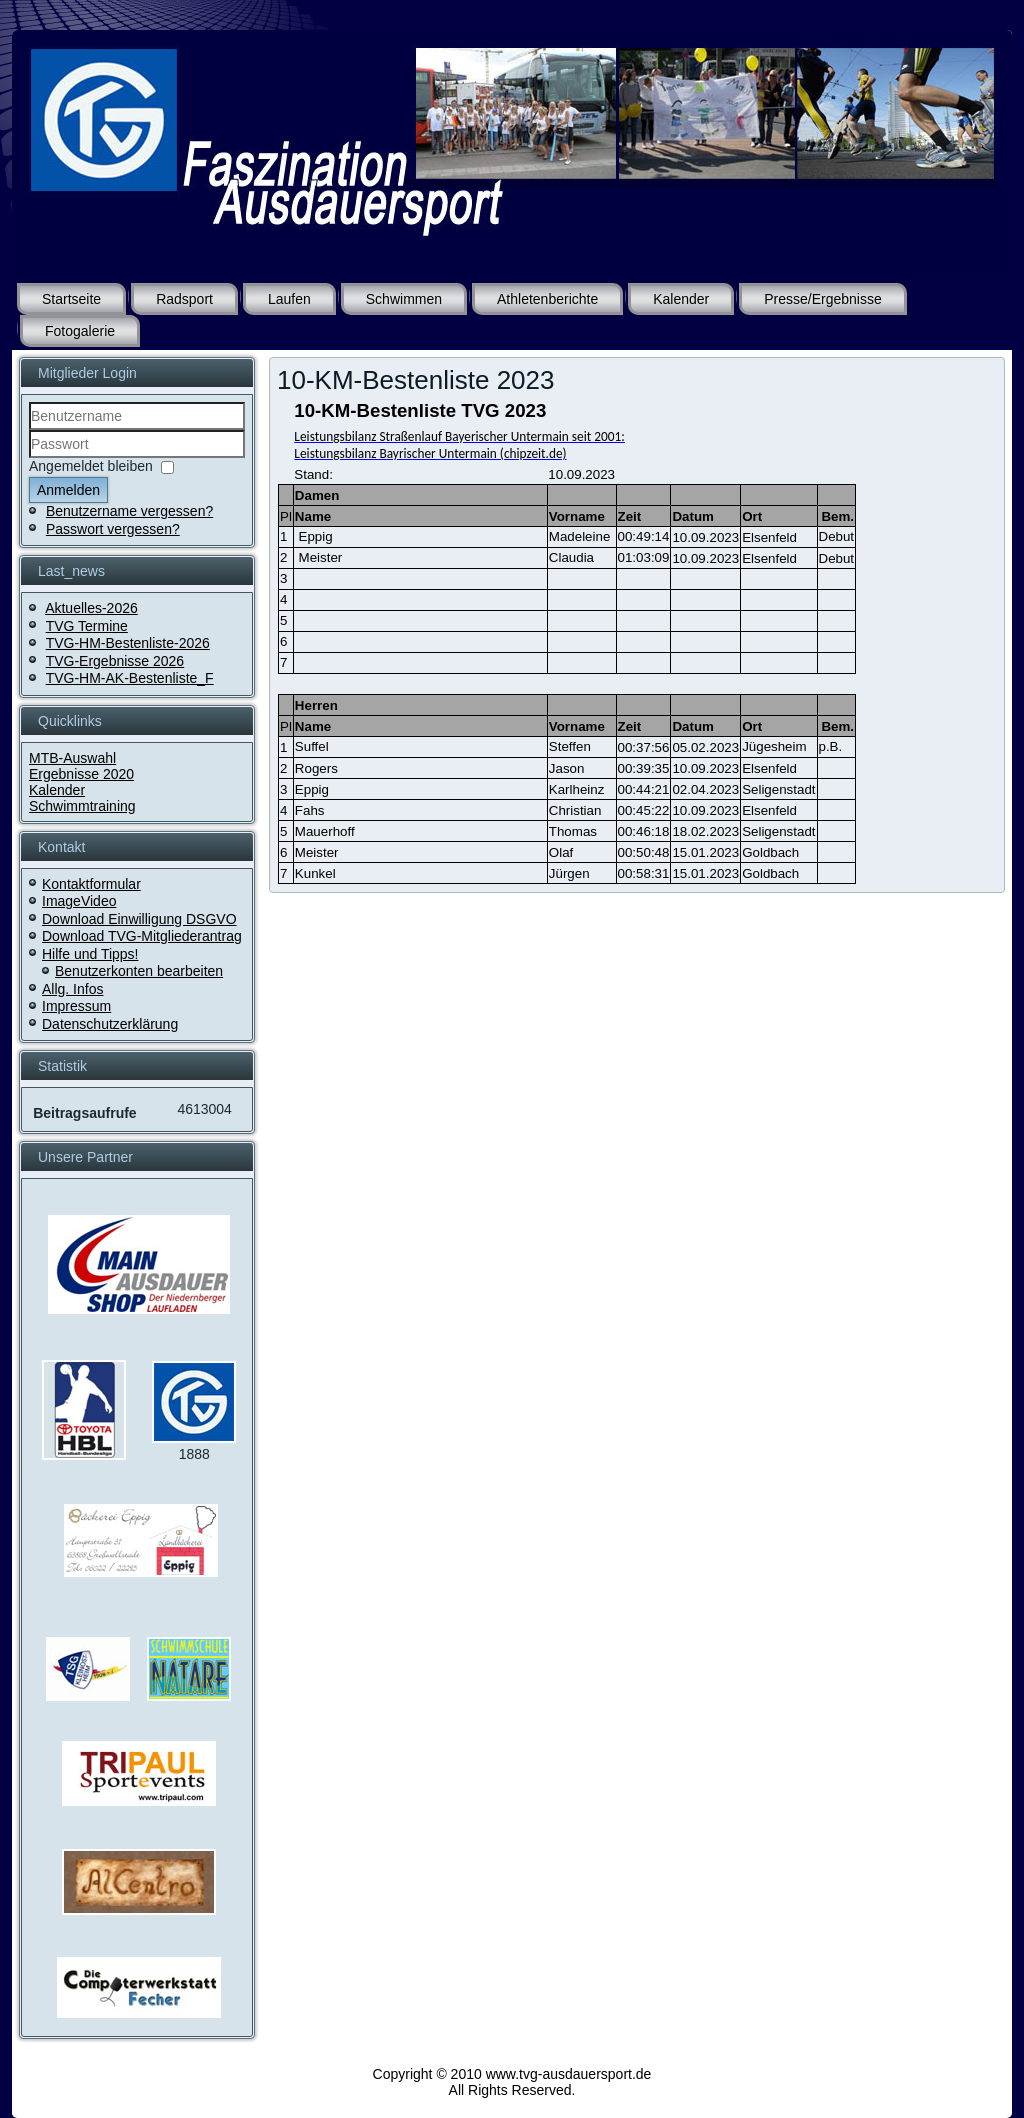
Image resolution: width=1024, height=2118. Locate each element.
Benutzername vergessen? (129, 511)
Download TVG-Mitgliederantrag (142, 936)
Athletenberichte (547, 299)
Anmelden (68, 490)
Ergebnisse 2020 (81, 774)
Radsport (184, 299)
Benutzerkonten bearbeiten (139, 971)
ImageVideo (79, 901)
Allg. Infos (72, 989)
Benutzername (29, 430)
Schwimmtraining (82, 806)
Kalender (681, 299)
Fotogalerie (80, 331)
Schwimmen (404, 299)
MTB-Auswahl (72, 758)
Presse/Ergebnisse (823, 299)
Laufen (289, 299)
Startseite (71, 299)
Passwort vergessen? (113, 529)
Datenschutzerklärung (110, 1024)
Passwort (29, 458)
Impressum (76, 1006)
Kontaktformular (91, 884)
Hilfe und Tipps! (90, 954)
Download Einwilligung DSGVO (139, 919)
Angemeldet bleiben (91, 466)
